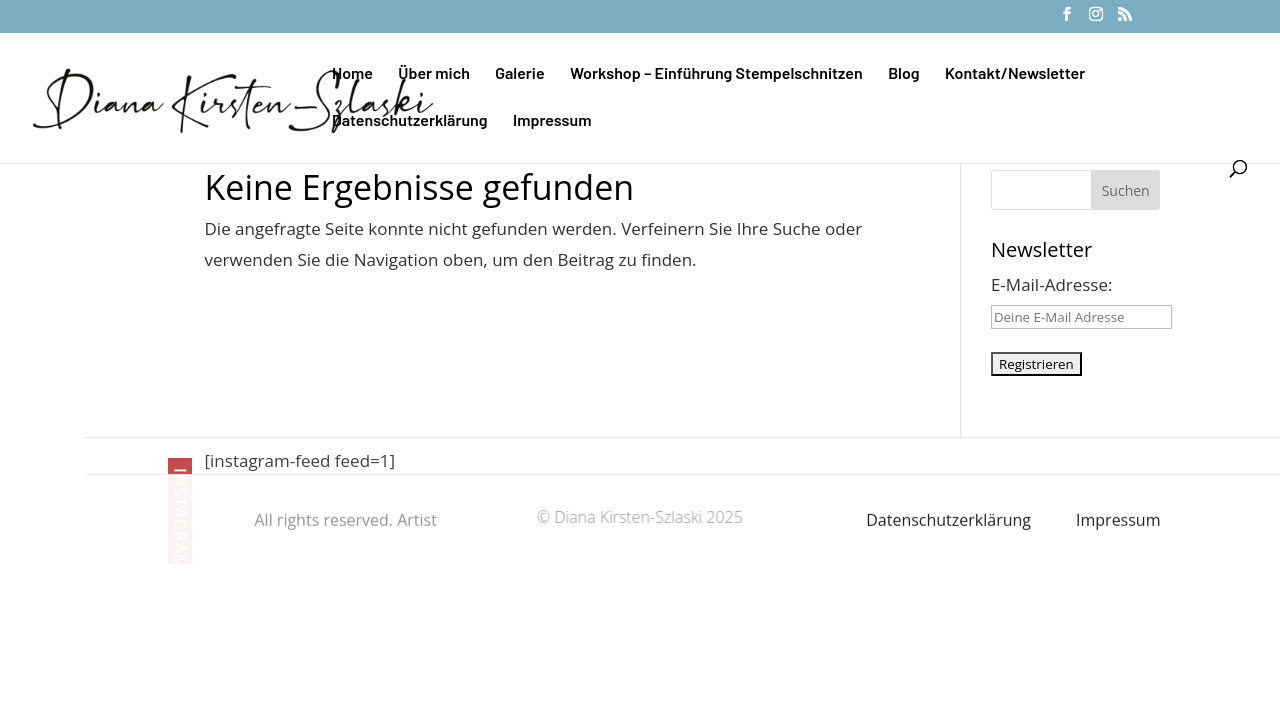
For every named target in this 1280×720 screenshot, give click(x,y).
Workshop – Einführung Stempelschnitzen (716, 74)
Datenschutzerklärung (410, 121)
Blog (903, 74)
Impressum (552, 121)
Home (352, 74)
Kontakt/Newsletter (1015, 74)
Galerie (519, 74)
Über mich (433, 74)
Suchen (1126, 190)
